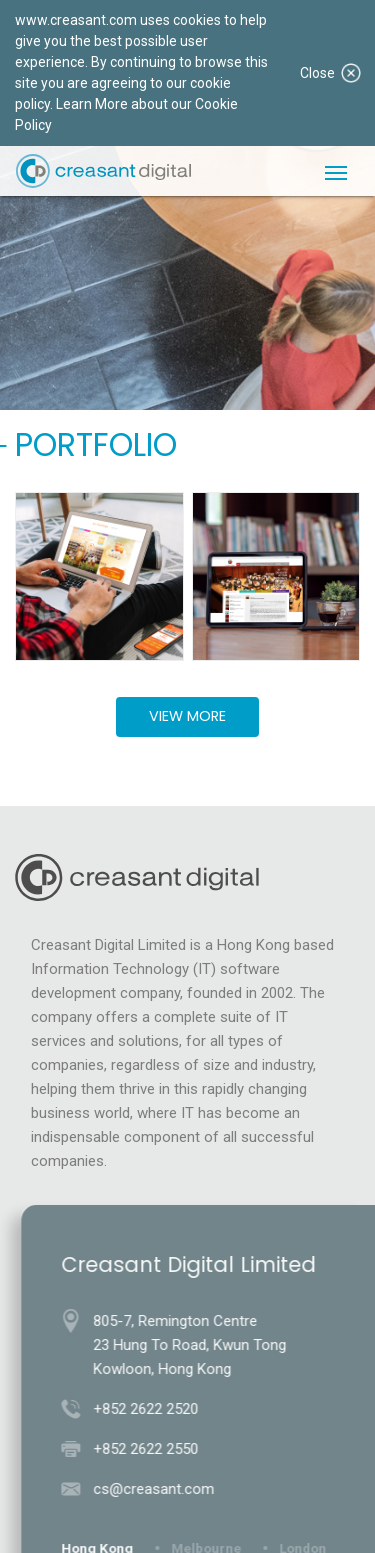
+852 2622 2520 (149, 1409)
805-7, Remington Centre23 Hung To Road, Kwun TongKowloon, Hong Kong (193, 1345)
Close (330, 73)
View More (187, 716)
